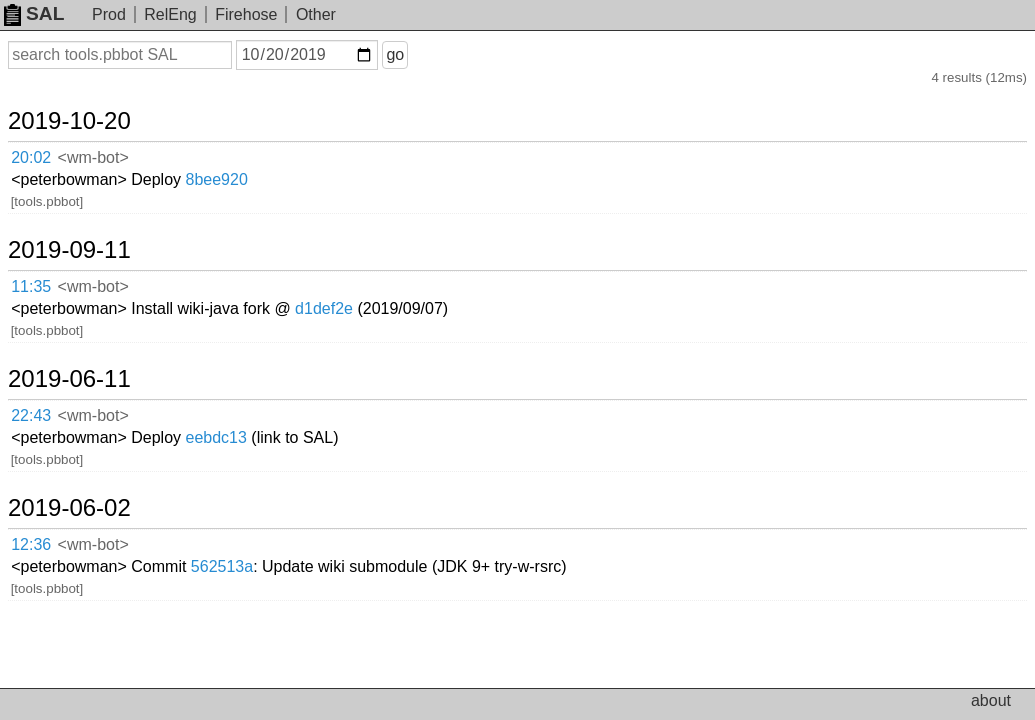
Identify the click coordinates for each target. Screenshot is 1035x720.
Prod (109, 14)
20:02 (51, 135)
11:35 (51, 213)
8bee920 (347, 134)
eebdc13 (346, 291)
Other (316, 14)
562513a (353, 369)
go (419, 54)
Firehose (246, 14)
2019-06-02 (93, 337)
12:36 (51, 370)
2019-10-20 (93, 102)
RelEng (170, 14)
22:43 (51, 292)
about (991, 700)
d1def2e (455, 212)
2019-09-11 (93, 180)
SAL (34, 13)
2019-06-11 (93, 259)
